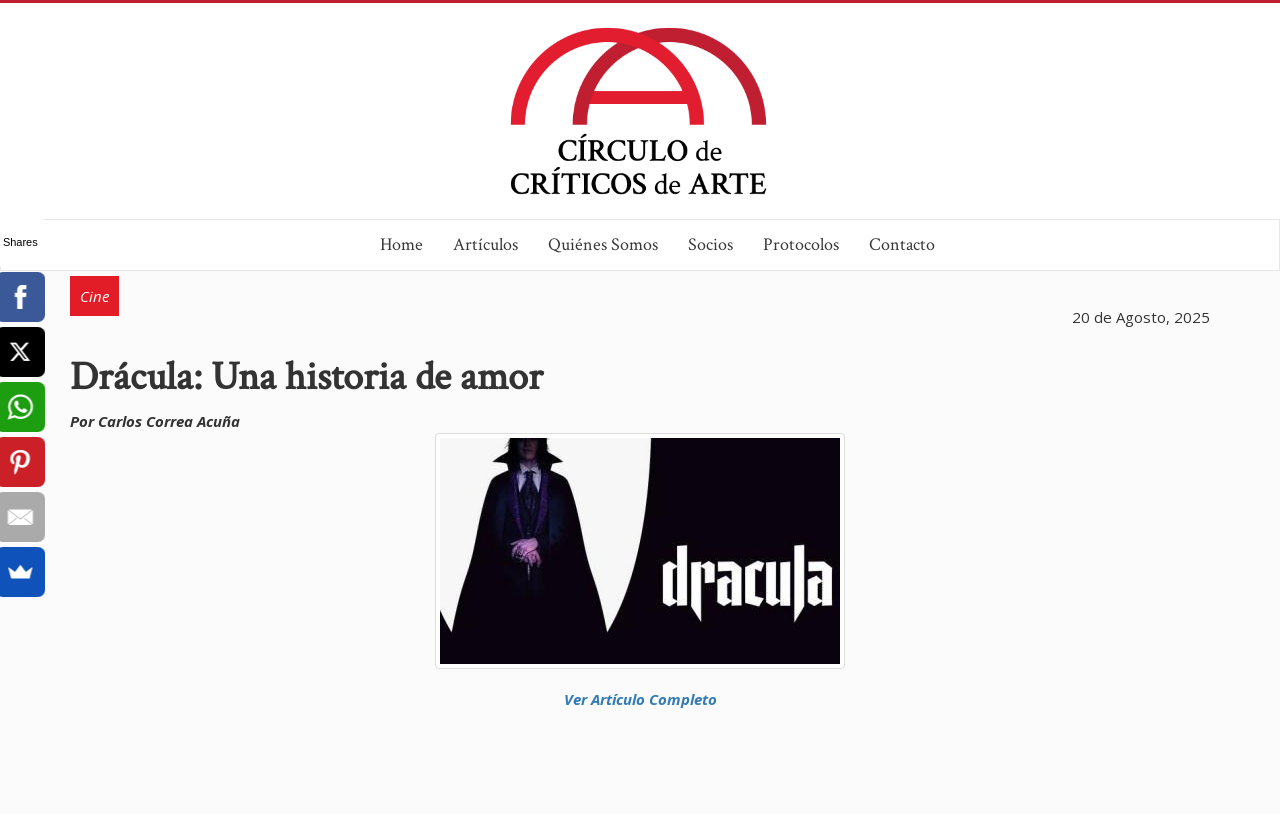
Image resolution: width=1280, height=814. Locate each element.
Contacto (902, 244)
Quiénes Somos (603, 244)
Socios (710, 244)
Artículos (485, 244)
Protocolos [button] (801, 244)
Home (401, 244)
